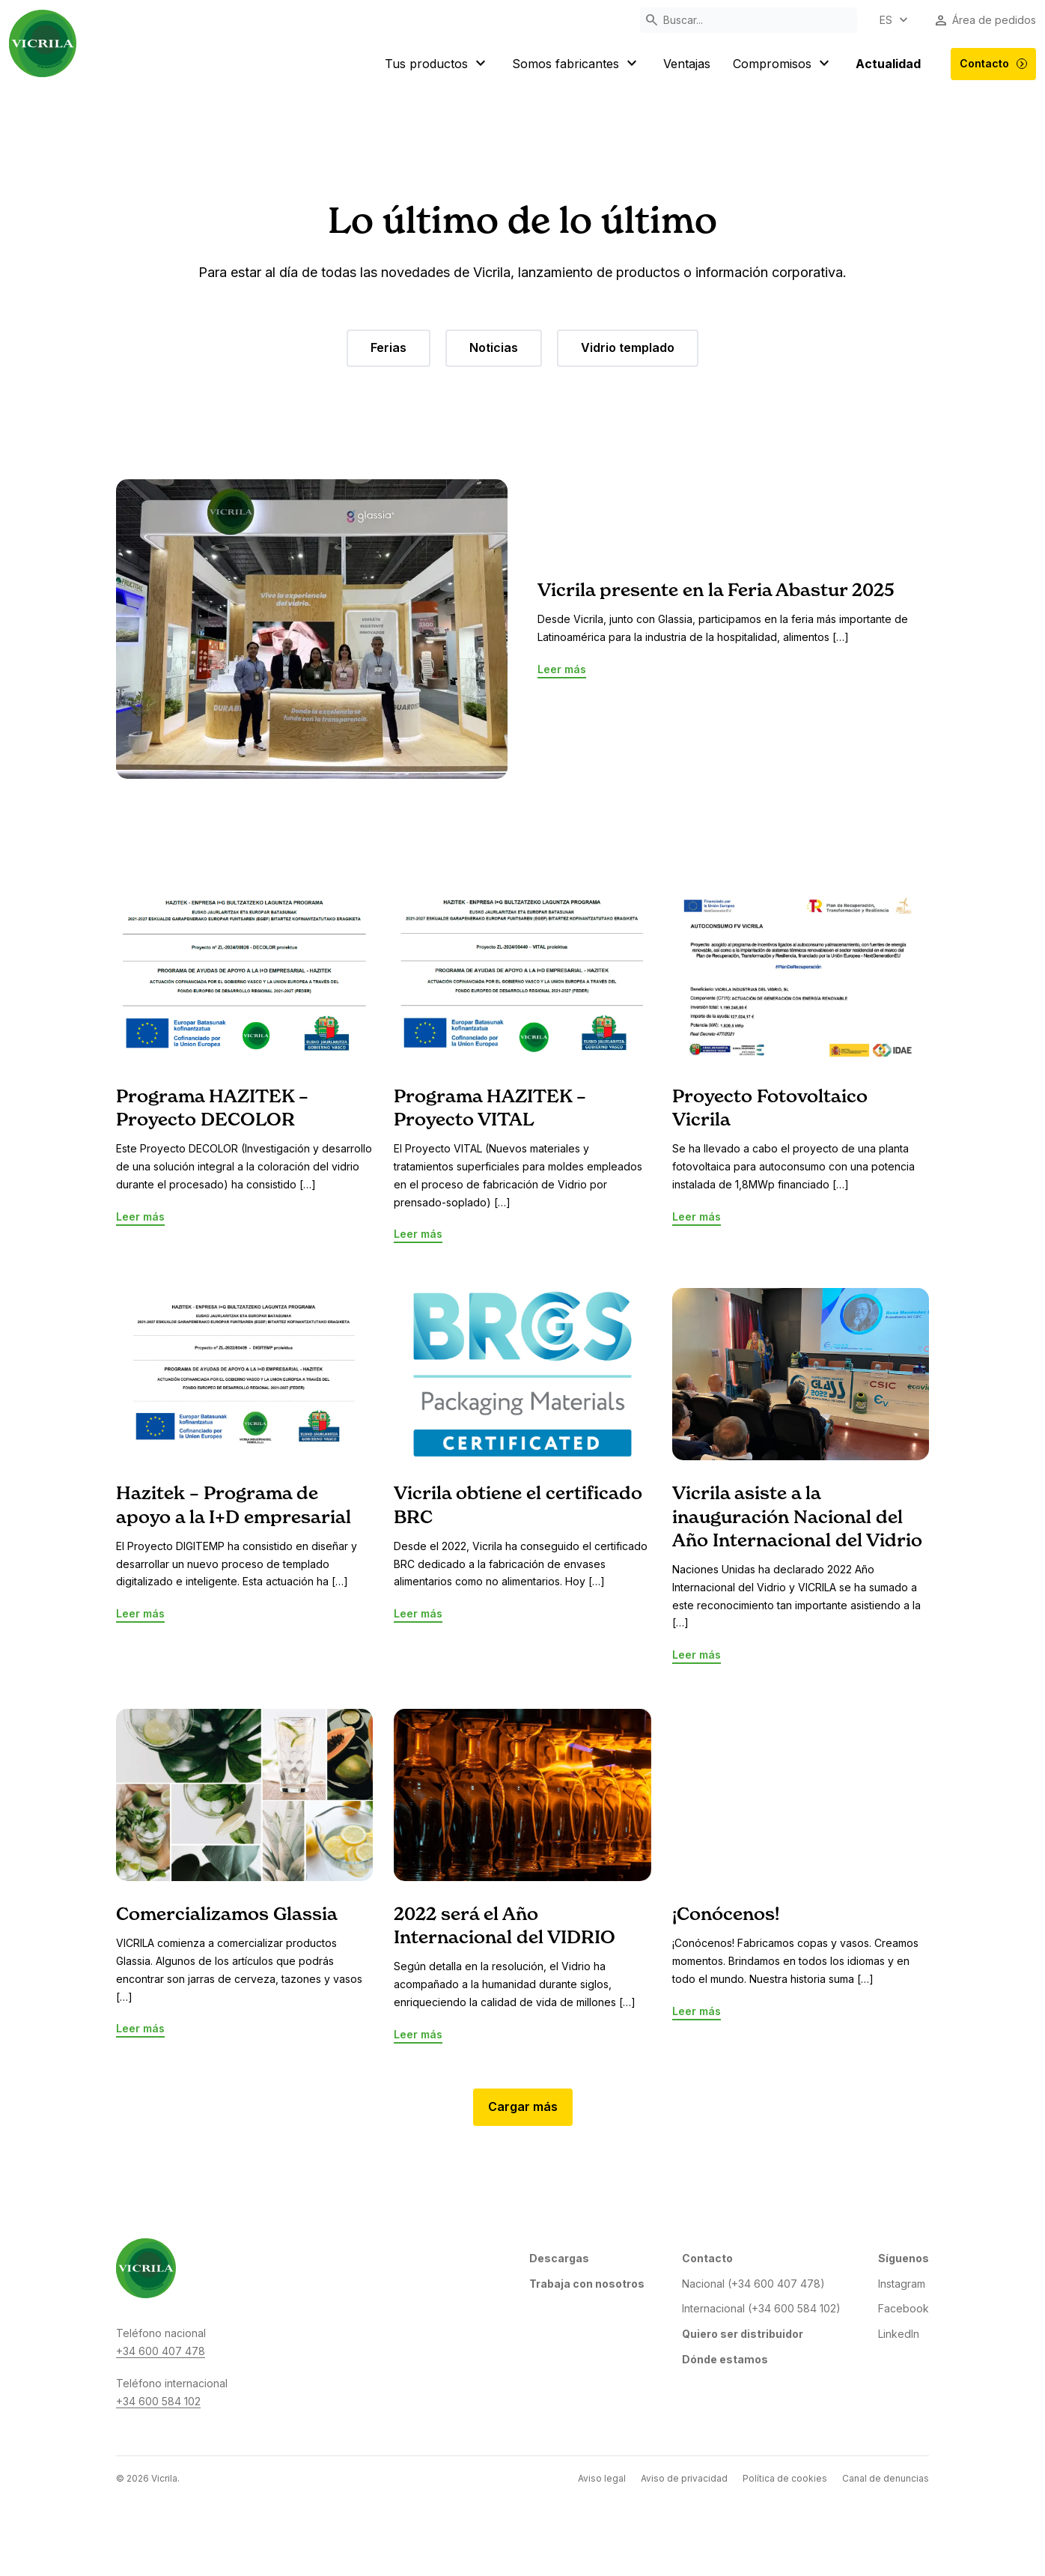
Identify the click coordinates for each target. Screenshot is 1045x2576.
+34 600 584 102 (158, 2401)
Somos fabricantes (576, 64)
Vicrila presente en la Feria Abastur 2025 (716, 591)
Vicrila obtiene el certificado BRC (518, 1505)
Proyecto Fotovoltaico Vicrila (770, 1108)
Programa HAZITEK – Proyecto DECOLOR (212, 1108)
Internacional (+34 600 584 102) (761, 2308)
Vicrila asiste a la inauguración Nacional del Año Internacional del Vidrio (797, 1517)
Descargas (559, 2258)
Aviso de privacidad (684, 2478)
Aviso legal (602, 2478)
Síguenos (903, 2258)
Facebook (903, 2308)
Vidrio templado (627, 347)
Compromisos (783, 64)
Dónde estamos (725, 2359)
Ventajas (686, 63)
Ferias (388, 347)
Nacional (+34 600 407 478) (753, 2283)
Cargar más (523, 2106)
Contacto (994, 64)
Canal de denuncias (885, 2478)
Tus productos (437, 64)
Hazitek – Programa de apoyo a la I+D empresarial (233, 1505)
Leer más (561, 669)
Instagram (901, 2283)
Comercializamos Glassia (227, 1915)
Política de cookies (785, 2478)
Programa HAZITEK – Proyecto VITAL (490, 1108)
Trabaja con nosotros (587, 2283)
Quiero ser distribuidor (742, 2333)
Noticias (493, 347)
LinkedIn (898, 2333)
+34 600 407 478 (160, 2351)
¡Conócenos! (725, 1915)
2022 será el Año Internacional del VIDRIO (504, 1926)
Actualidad (888, 63)
